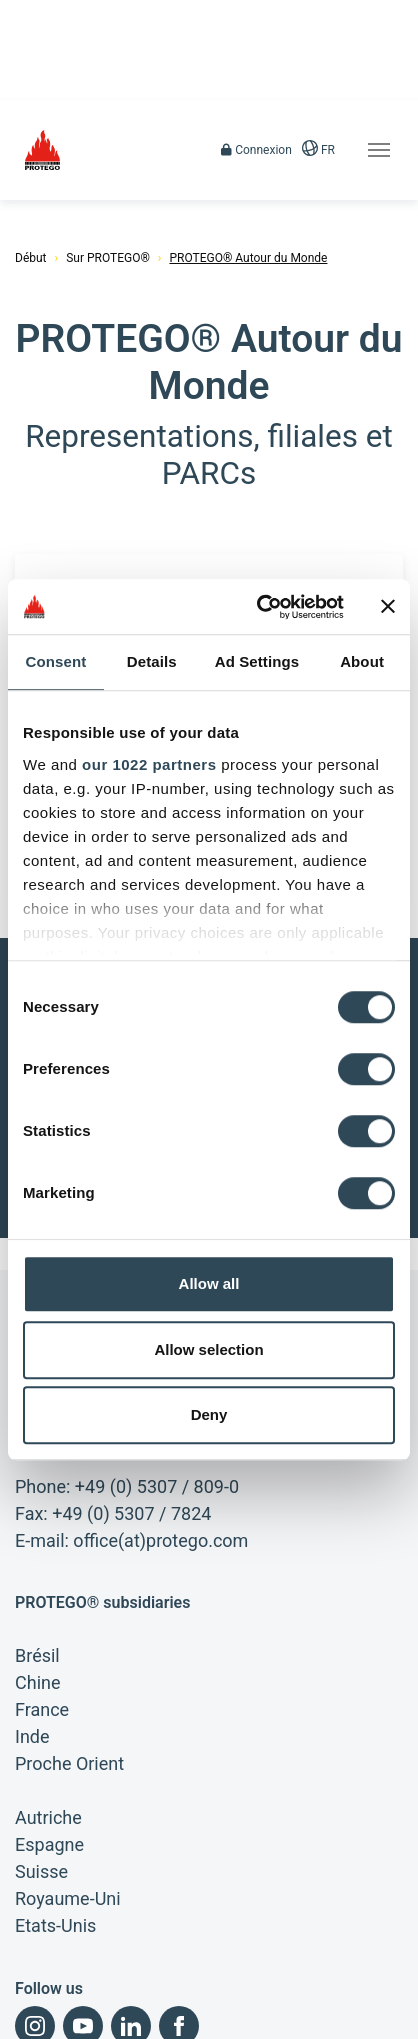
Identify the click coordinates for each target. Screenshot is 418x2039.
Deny (209, 1414)
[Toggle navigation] (379, 150)
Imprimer (39, 1985)
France (42, 1596)
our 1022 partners (149, 764)
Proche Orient (69, 1650)
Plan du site (177, 2019)
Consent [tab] (56, 661)
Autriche (48, 1704)
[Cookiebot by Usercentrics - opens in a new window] (260, 607)
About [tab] (362, 661)
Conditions (123, 1985)
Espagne (49, 1731)
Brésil (37, 1542)
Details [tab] (152, 661)
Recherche (268, 2019)
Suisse (41, 1758)
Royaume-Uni (68, 1785)
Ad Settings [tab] (257, 661)
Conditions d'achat (64, 2019)
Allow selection (208, 1349)
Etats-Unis (55, 1812)
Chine (38, 1569)
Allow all (209, 1283)
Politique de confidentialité (256, 1985)
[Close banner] (388, 607)
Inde (32, 1623)
